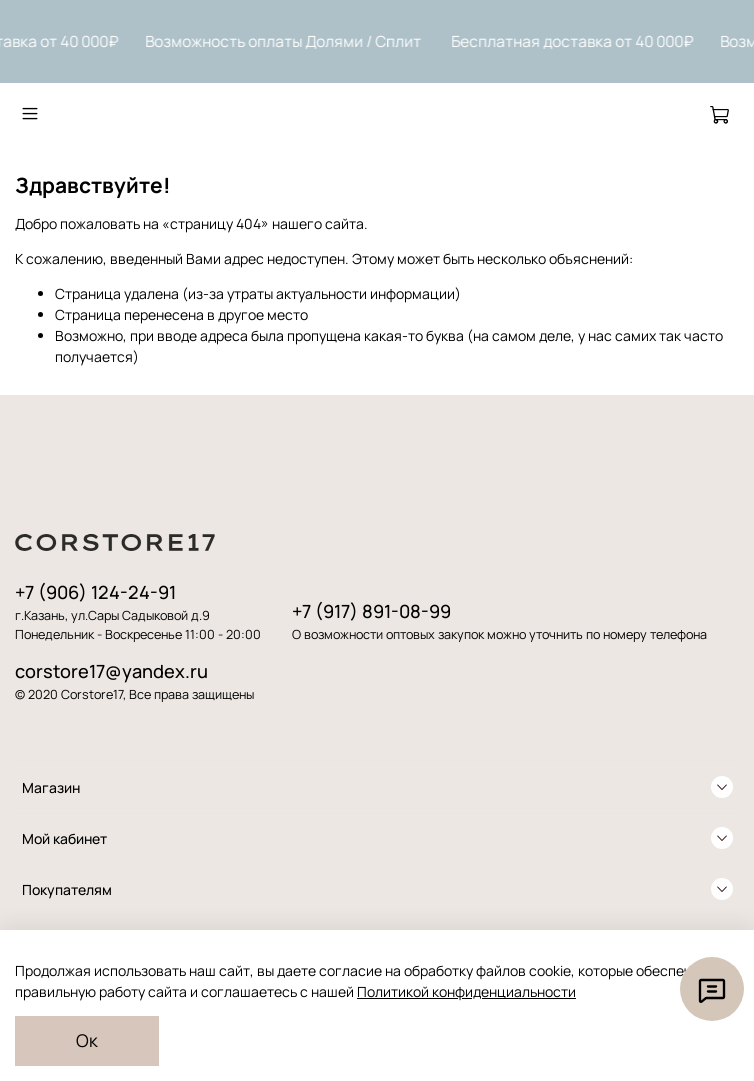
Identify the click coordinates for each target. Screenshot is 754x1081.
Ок (87, 1040)
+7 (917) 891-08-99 (371, 611)
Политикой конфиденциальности (466, 991)
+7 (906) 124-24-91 (95, 592)
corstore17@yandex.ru (111, 671)
